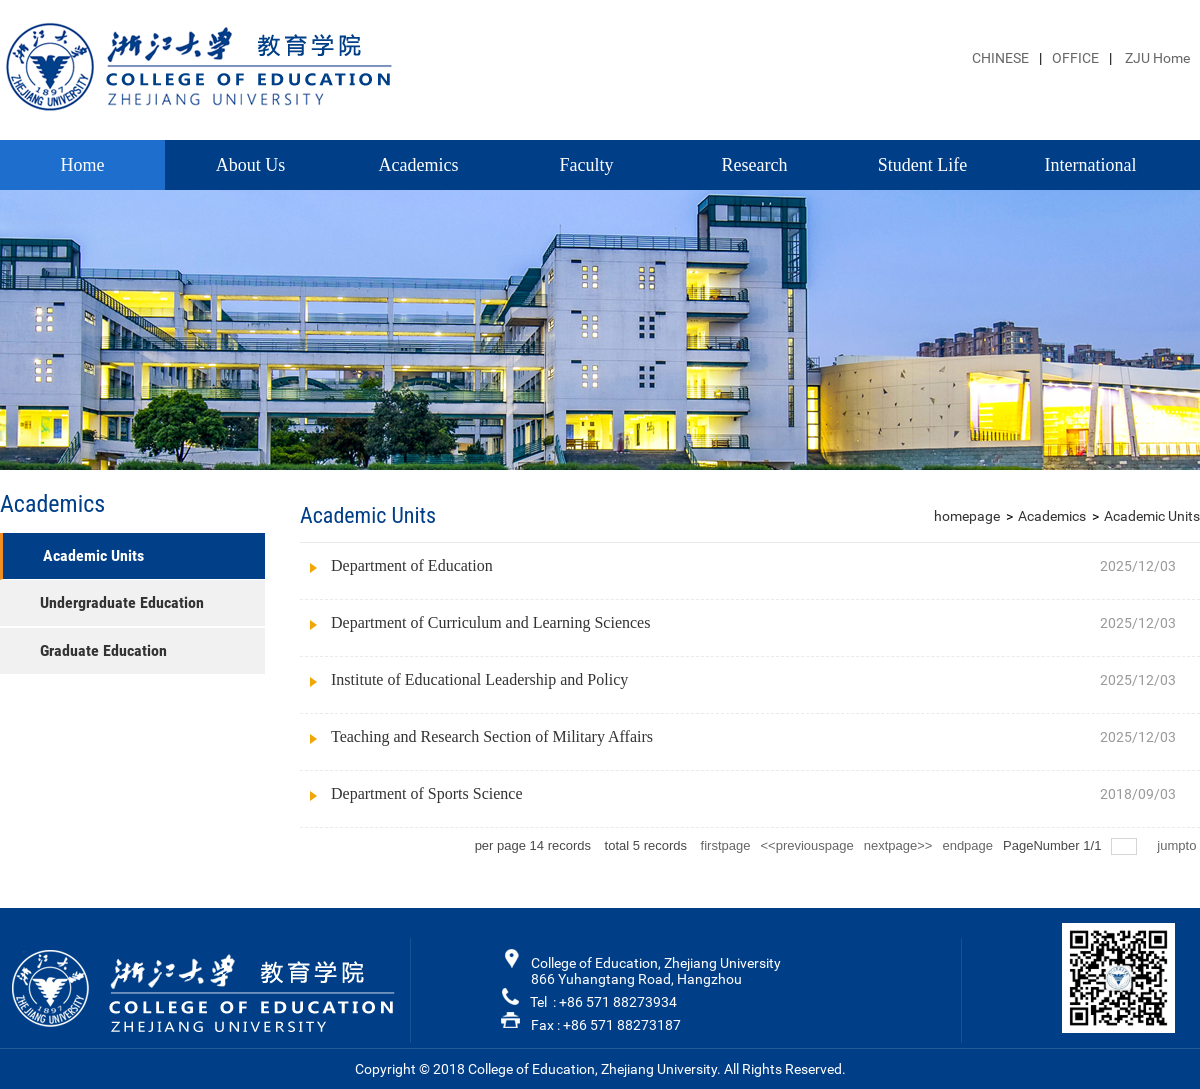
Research (755, 165)
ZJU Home (1156, 58)
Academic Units (1152, 516)
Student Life (922, 165)
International (1091, 165)
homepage (967, 516)
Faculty (587, 165)
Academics (419, 165)
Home (83, 165)
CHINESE (1000, 58)
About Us (251, 165)
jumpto (1178, 845)
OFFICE (1075, 58)
